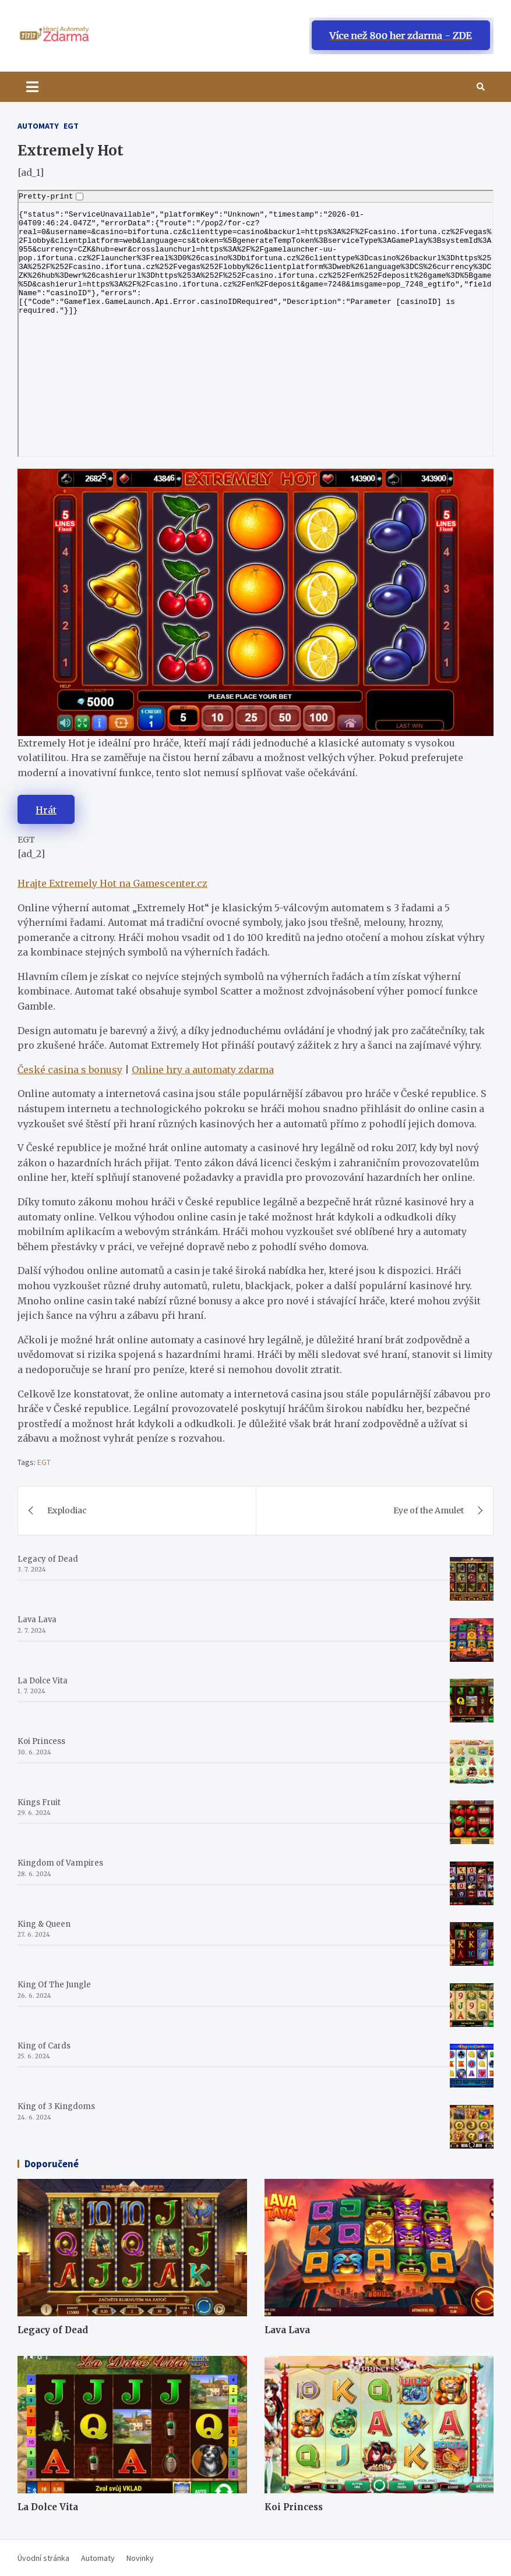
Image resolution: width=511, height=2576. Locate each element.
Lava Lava (37, 1620)
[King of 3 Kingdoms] (472, 2127)
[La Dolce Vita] (472, 1700)
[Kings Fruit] (472, 1822)
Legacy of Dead (47, 1559)
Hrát (46, 810)
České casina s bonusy (69, 1069)
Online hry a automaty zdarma (203, 1069)
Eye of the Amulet (428, 1510)
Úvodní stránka (43, 2558)
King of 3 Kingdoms (56, 2106)
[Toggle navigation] (32, 87)
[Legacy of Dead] (472, 1579)
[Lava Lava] (472, 1640)
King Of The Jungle (54, 1985)
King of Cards (44, 2046)
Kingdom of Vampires (60, 1863)
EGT (71, 126)
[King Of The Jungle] (472, 2005)
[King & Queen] (472, 1944)
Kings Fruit (39, 1802)
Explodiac (67, 1510)
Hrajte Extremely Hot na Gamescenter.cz (112, 883)
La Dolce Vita (42, 1681)
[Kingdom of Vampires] (472, 1883)
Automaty (38, 126)
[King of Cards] (472, 2065)
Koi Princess (41, 1741)
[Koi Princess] (472, 1762)
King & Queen (44, 1924)
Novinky (140, 2558)
